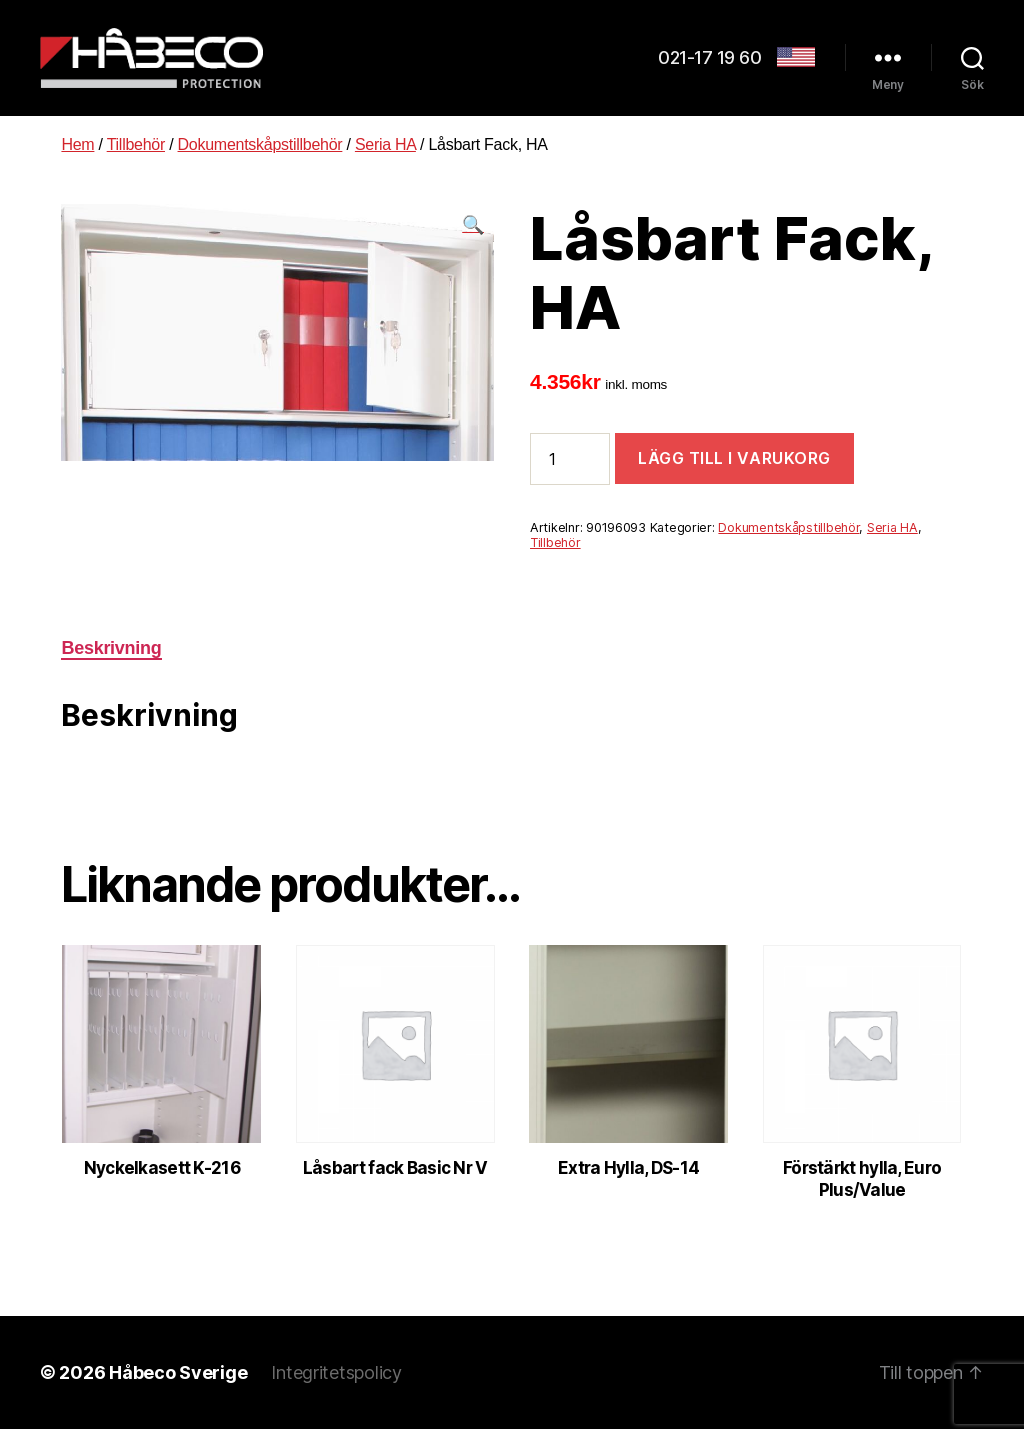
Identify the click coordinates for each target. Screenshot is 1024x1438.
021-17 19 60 (709, 62)
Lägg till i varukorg (734, 467)
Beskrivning (111, 657)
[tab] (111, 657)
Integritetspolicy (336, 1381)
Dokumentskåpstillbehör (260, 153)
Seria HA (385, 153)
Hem (77, 153)
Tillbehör (136, 153)
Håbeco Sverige (178, 1381)
